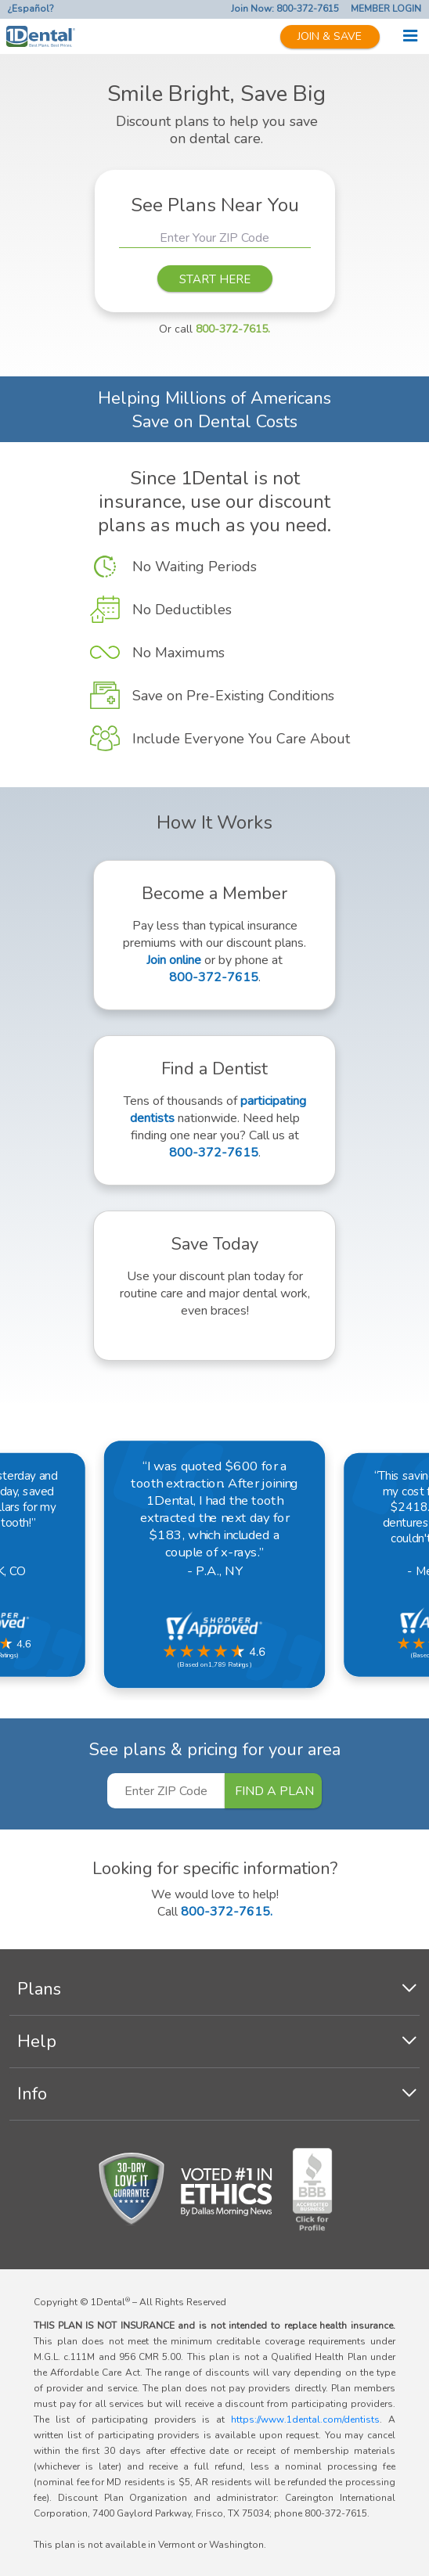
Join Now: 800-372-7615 (285, 8)
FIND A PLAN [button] (274, 1791)
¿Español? (31, 8)
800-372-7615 (213, 977)
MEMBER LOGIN (386, 8)
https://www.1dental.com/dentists (305, 2419)
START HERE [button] (215, 279)
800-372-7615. (233, 329)
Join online (173, 960)
